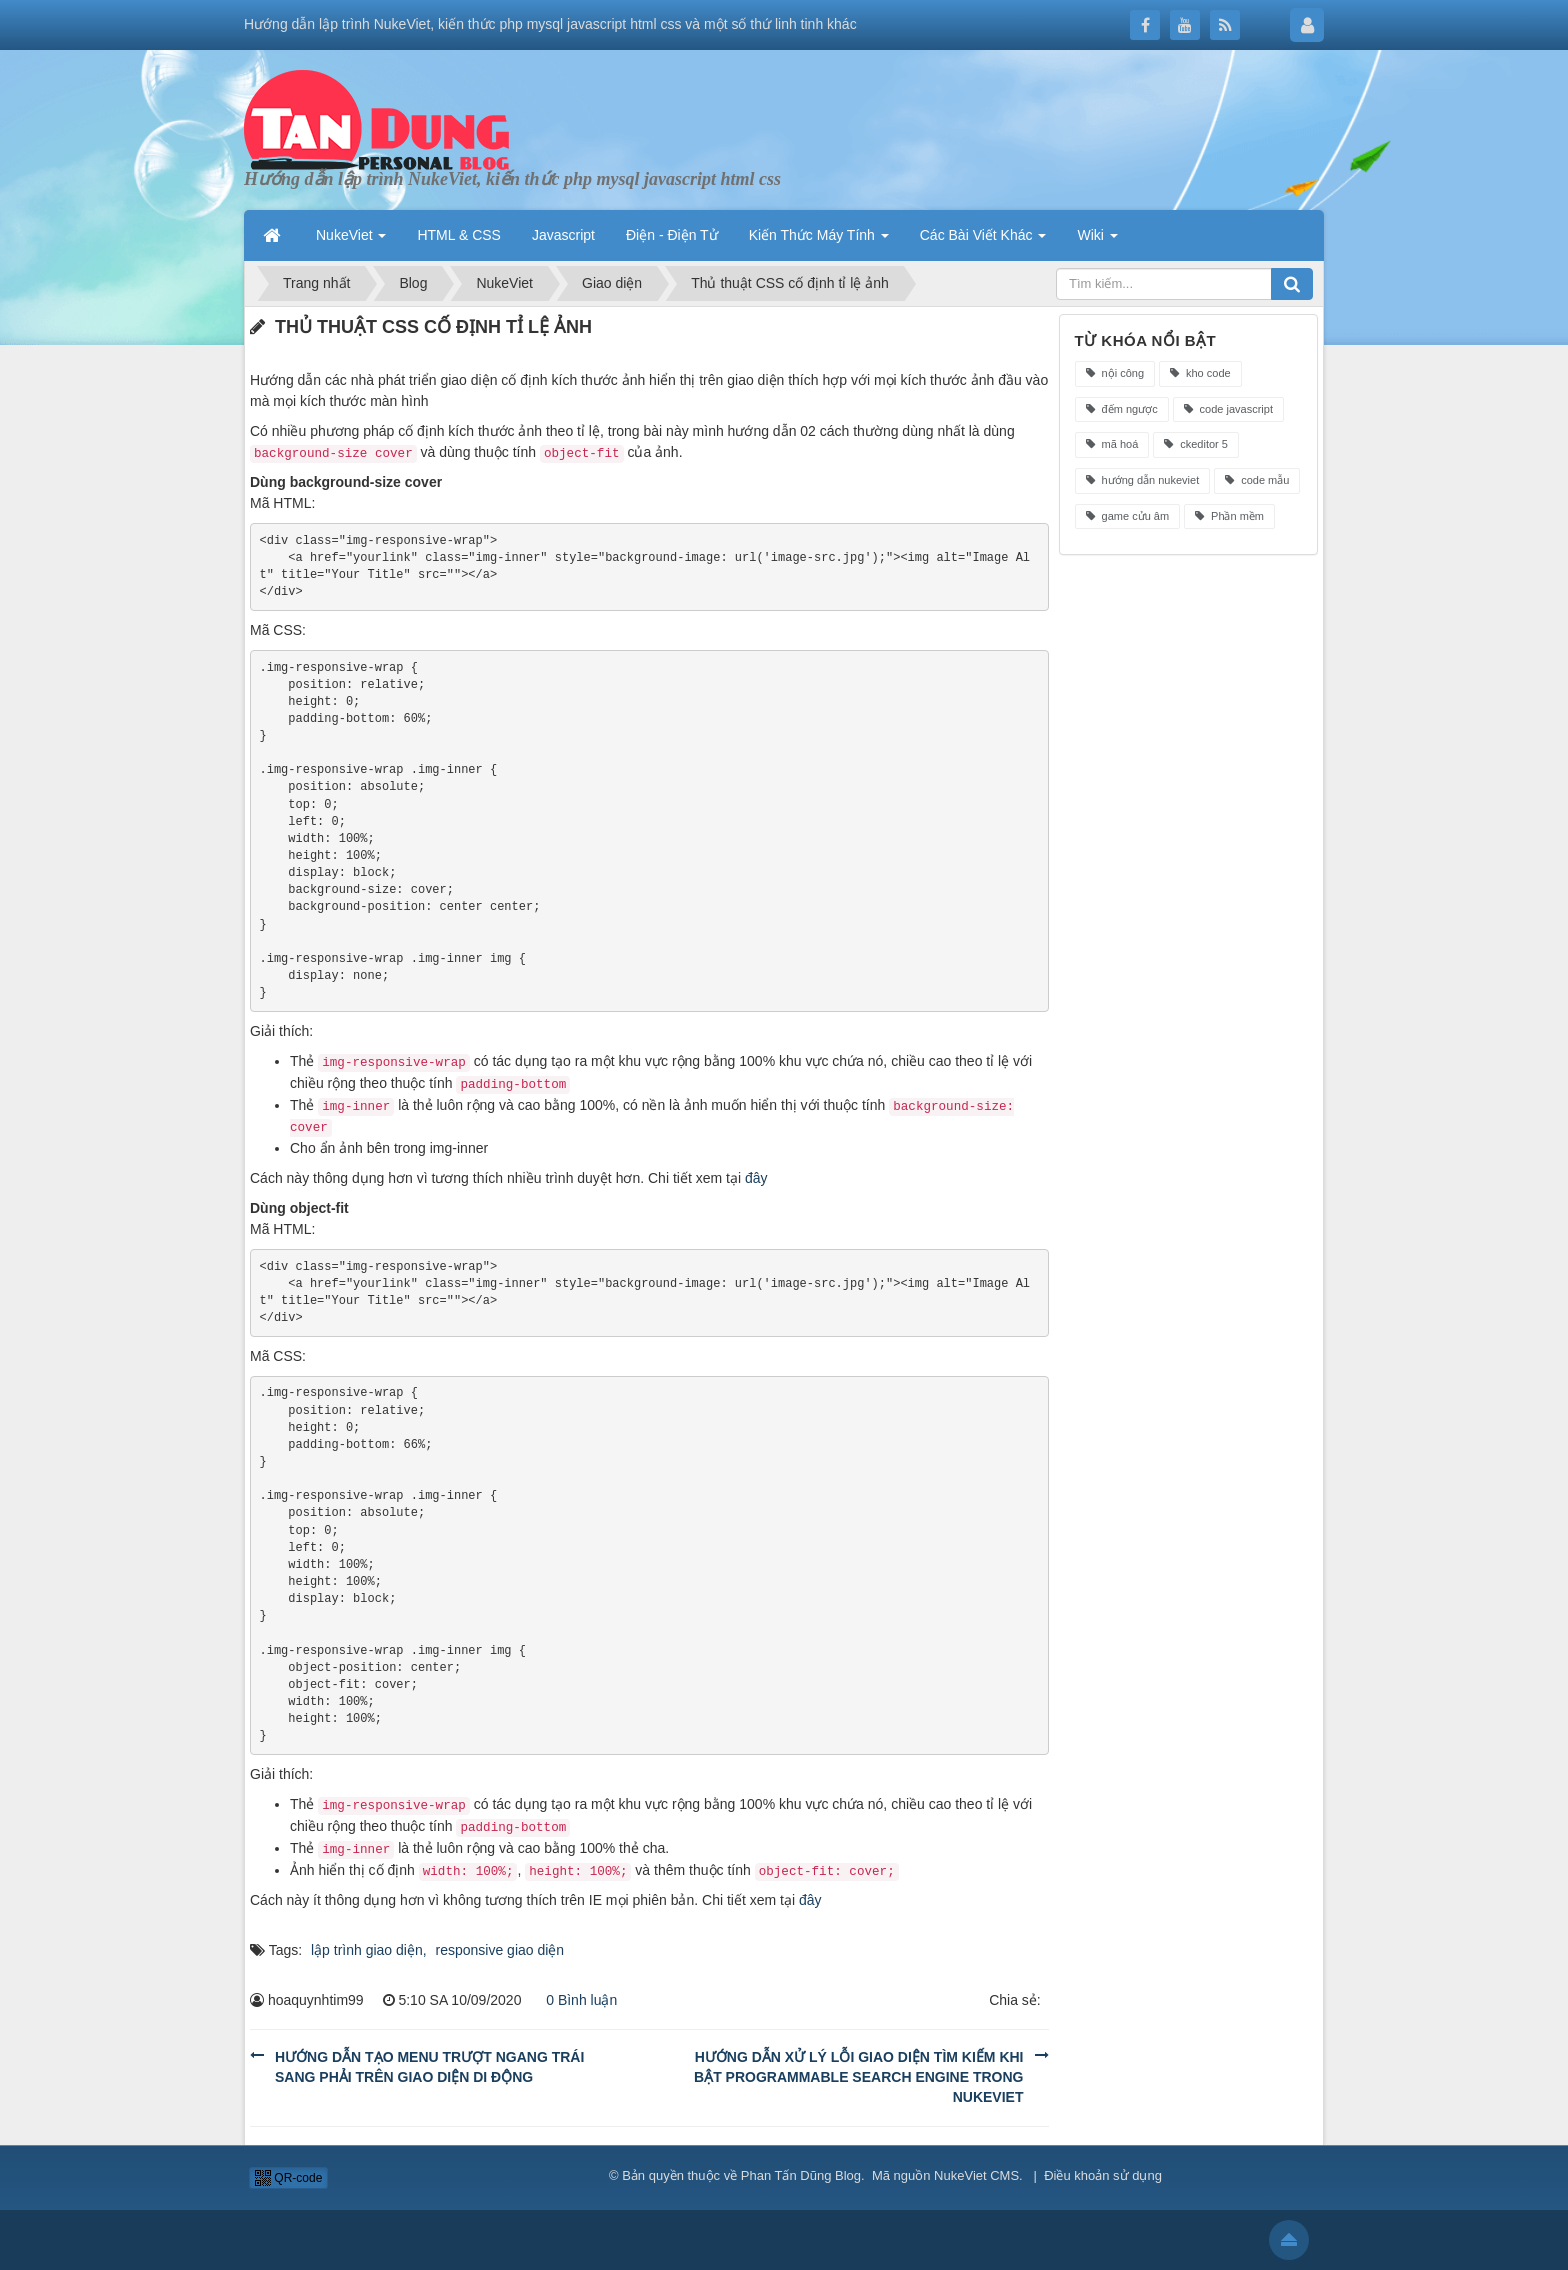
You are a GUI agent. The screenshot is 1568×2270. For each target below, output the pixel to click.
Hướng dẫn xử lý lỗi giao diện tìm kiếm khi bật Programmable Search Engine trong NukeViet (858, 2077)
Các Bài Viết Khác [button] (983, 235)
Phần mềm (1229, 516)
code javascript (1228, 409)
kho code (1200, 373)
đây (756, 1178)
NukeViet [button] (351, 235)
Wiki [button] (1097, 235)
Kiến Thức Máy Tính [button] (819, 235)
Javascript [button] (563, 235)
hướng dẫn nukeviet (1143, 480)
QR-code (288, 2178)
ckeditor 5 (1196, 444)
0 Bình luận (576, 2000)
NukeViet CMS (976, 2175)
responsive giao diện (500, 1950)
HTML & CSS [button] (459, 235)
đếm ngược (1122, 409)
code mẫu (1257, 480)
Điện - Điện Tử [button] (672, 235)
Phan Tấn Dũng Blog (801, 2175)
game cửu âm (1128, 516)
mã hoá (1112, 444)
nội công (1115, 373)
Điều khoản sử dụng (1103, 2175)
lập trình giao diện (367, 1950)
